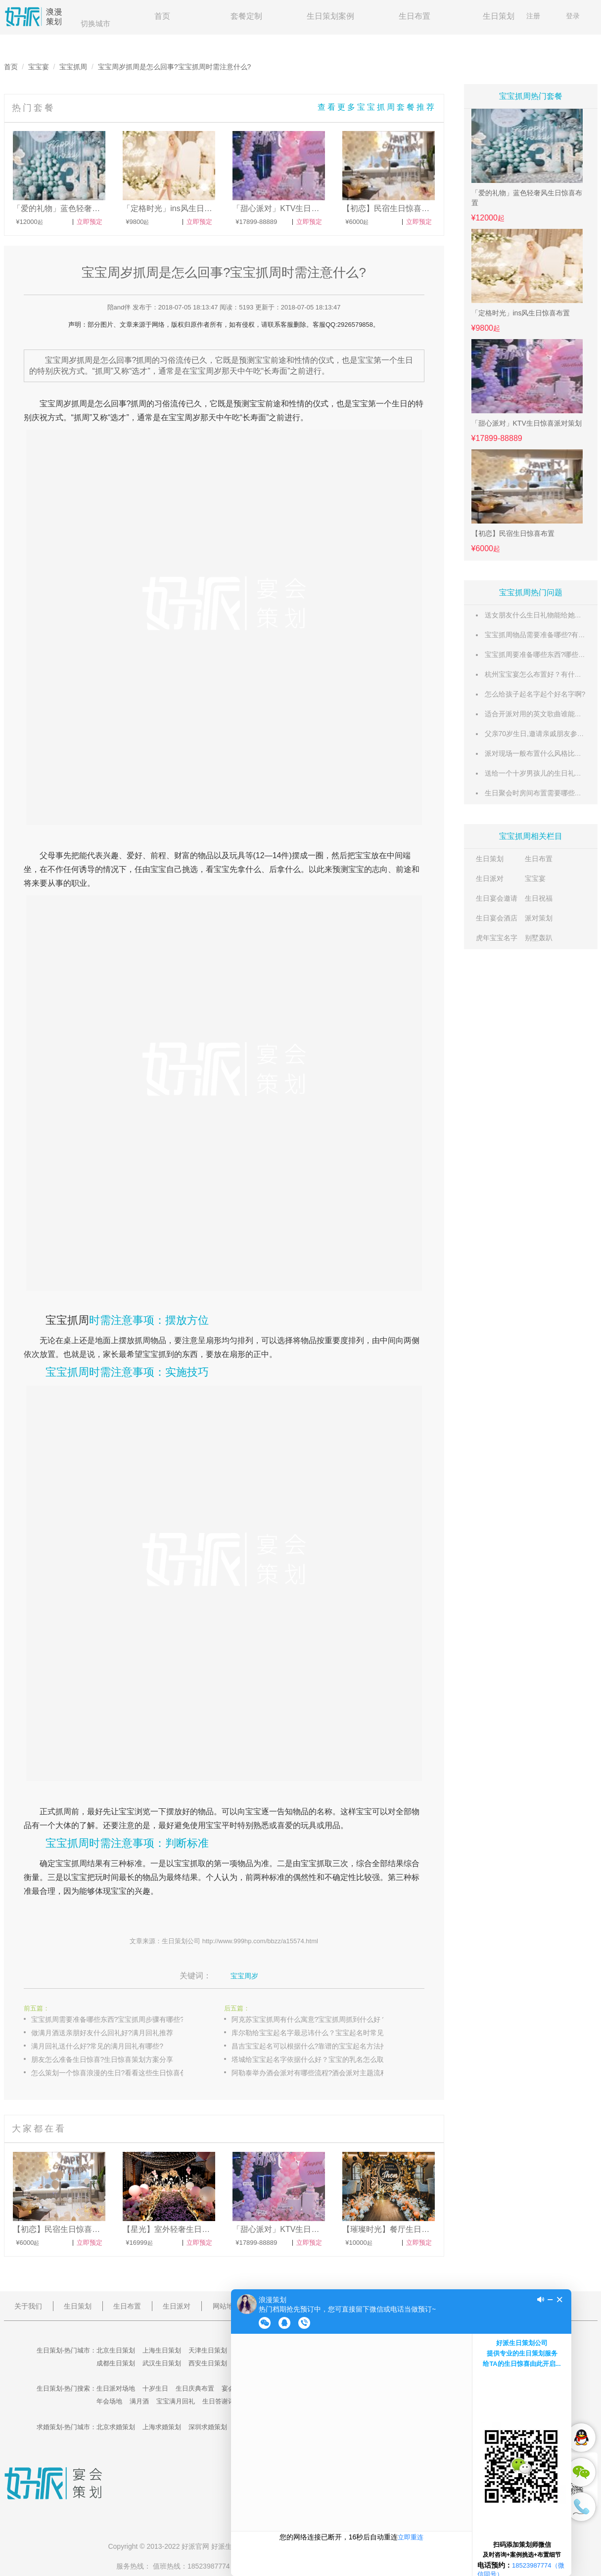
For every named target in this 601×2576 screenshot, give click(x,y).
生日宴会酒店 (496, 918)
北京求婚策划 (115, 2427)
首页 (162, 16)
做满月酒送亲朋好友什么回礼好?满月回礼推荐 (102, 2033)
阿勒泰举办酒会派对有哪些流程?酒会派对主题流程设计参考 (318, 2073)
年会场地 (109, 2401)
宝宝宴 (38, 67)
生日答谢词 (218, 2401)
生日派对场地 (115, 2388)
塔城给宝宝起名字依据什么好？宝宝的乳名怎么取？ (311, 2059)
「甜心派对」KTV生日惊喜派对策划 (526, 423)
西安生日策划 (207, 2363)
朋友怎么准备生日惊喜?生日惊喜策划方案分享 (102, 2059)
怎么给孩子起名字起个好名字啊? (535, 694)
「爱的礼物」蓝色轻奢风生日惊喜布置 (526, 198)
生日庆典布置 (195, 2388)
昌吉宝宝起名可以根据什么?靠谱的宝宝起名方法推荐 (313, 2046)
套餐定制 (246, 16)
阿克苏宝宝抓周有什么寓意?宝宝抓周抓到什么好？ (309, 2019)
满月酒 (139, 2401)
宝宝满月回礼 (175, 2401)
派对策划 (539, 918)
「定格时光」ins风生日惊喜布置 (520, 313)
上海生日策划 (161, 2350)
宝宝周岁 (55, 403)
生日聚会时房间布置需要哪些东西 (537, 793)
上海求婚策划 (161, 2427)
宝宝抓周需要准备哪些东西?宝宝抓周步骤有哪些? (108, 2019)
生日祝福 (539, 898)
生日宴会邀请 (496, 898)
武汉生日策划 (161, 2363)
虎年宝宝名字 (496, 938)
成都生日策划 (115, 2363)
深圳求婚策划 (207, 2427)
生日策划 (498, 16)
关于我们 (28, 2306)
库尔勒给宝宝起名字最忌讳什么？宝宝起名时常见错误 (314, 2033)
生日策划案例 (330, 16)
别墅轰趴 (539, 938)
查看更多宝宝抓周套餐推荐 (377, 107)
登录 (573, 16)
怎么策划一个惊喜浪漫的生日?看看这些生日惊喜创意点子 (117, 2073)
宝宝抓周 (73, 67)
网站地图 (226, 2306)
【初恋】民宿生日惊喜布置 (513, 533)
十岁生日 (155, 2388)
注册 (533, 16)
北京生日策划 (115, 2350)
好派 (188, 2546)
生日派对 (490, 878)
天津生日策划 (207, 2350)
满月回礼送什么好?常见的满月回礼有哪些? (97, 2046)
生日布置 (414, 16)
